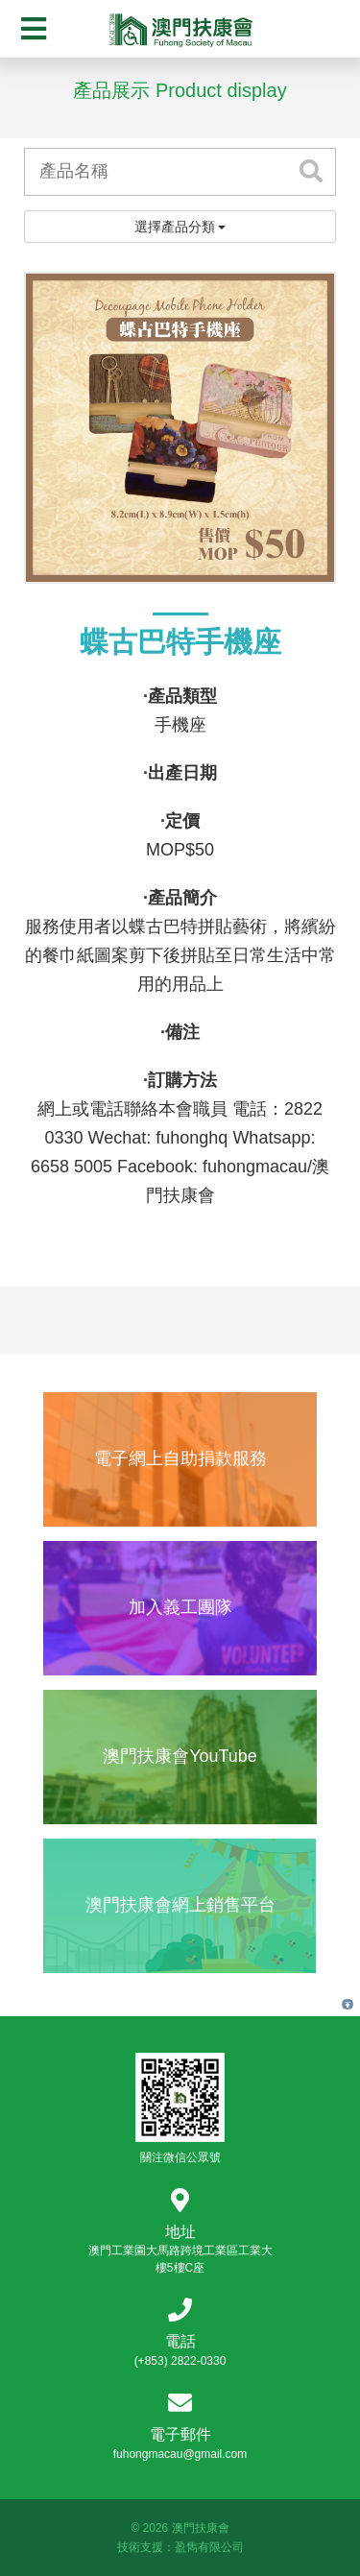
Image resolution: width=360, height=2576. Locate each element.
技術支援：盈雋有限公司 (180, 2547)
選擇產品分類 (180, 226)
